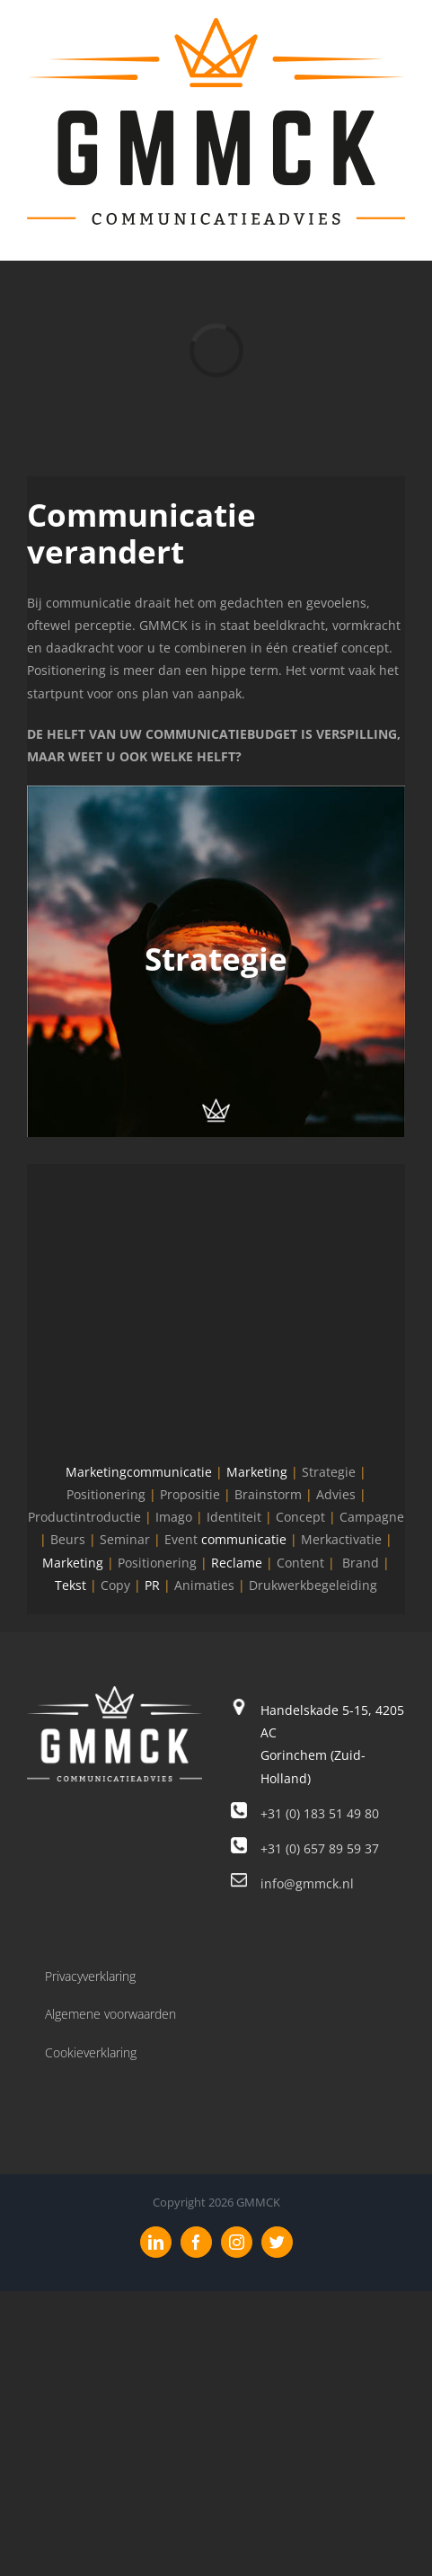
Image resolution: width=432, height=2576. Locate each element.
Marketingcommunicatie (139, 1471)
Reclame (236, 1562)
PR (152, 1585)
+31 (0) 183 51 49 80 (319, 1813)
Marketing (256, 1471)
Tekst (70, 1585)
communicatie (244, 1539)
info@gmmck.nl (307, 1883)
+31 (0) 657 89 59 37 (319, 1848)
